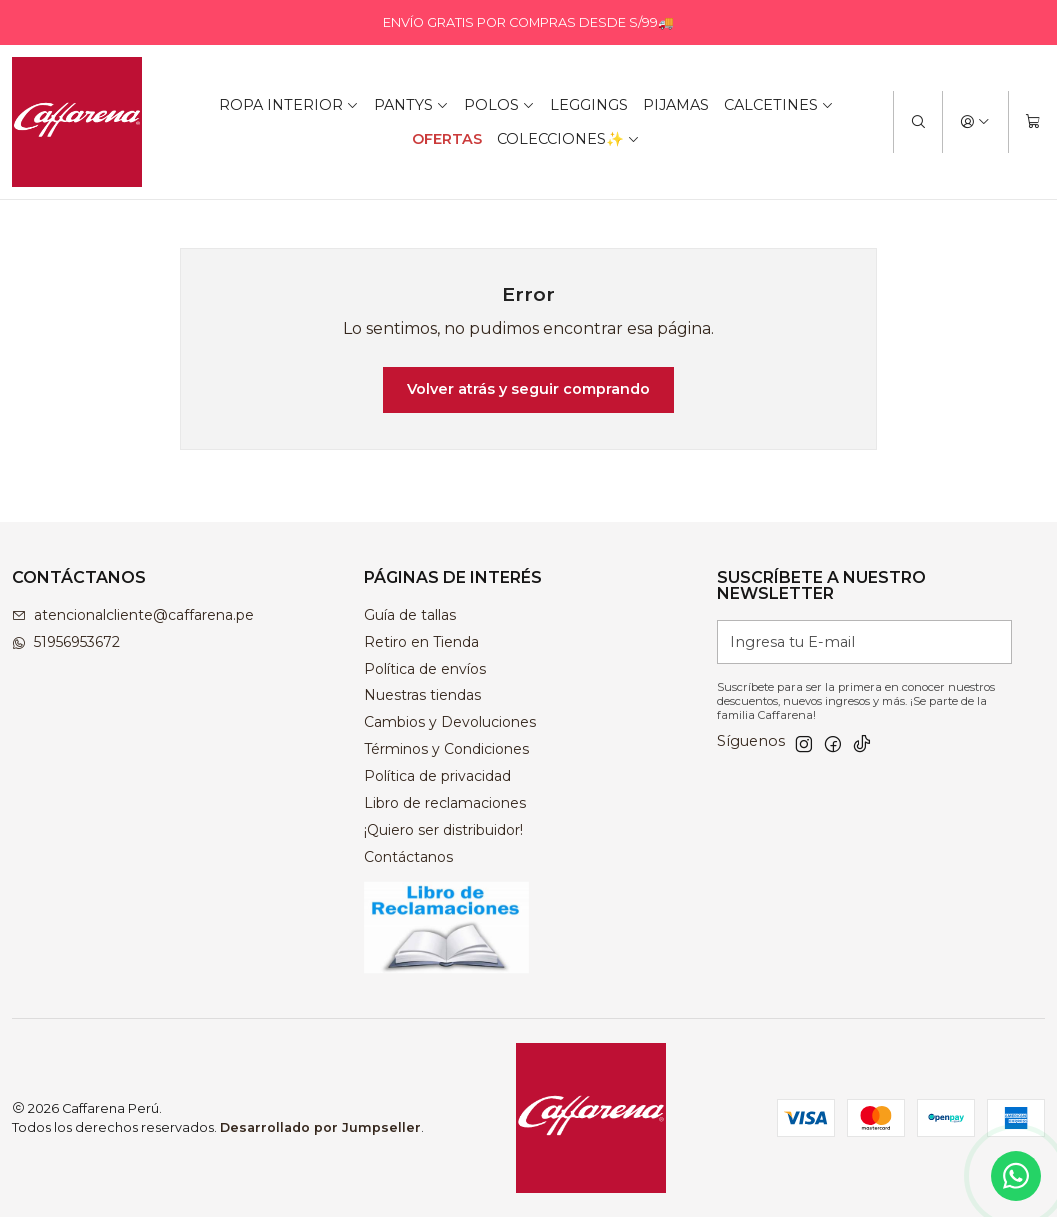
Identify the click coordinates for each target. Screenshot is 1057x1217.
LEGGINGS (589, 105)
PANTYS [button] (411, 105)
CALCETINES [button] (779, 105)
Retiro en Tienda (421, 642)
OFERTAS (447, 139)
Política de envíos (425, 669)
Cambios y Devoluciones (450, 722)
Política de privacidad (437, 776)
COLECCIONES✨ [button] (568, 139)
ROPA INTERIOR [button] (289, 105)
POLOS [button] (499, 105)
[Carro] (1033, 122)
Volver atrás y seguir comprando (528, 389)
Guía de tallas (410, 615)
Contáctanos (408, 857)
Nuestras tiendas (422, 695)
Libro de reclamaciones (445, 803)
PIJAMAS (676, 105)
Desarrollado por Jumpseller (320, 1127)
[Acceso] (975, 122)
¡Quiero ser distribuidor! (443, 830)
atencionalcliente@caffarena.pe (133, 615)
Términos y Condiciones (446, 749)
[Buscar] (918, 122)
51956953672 (66, 642)
